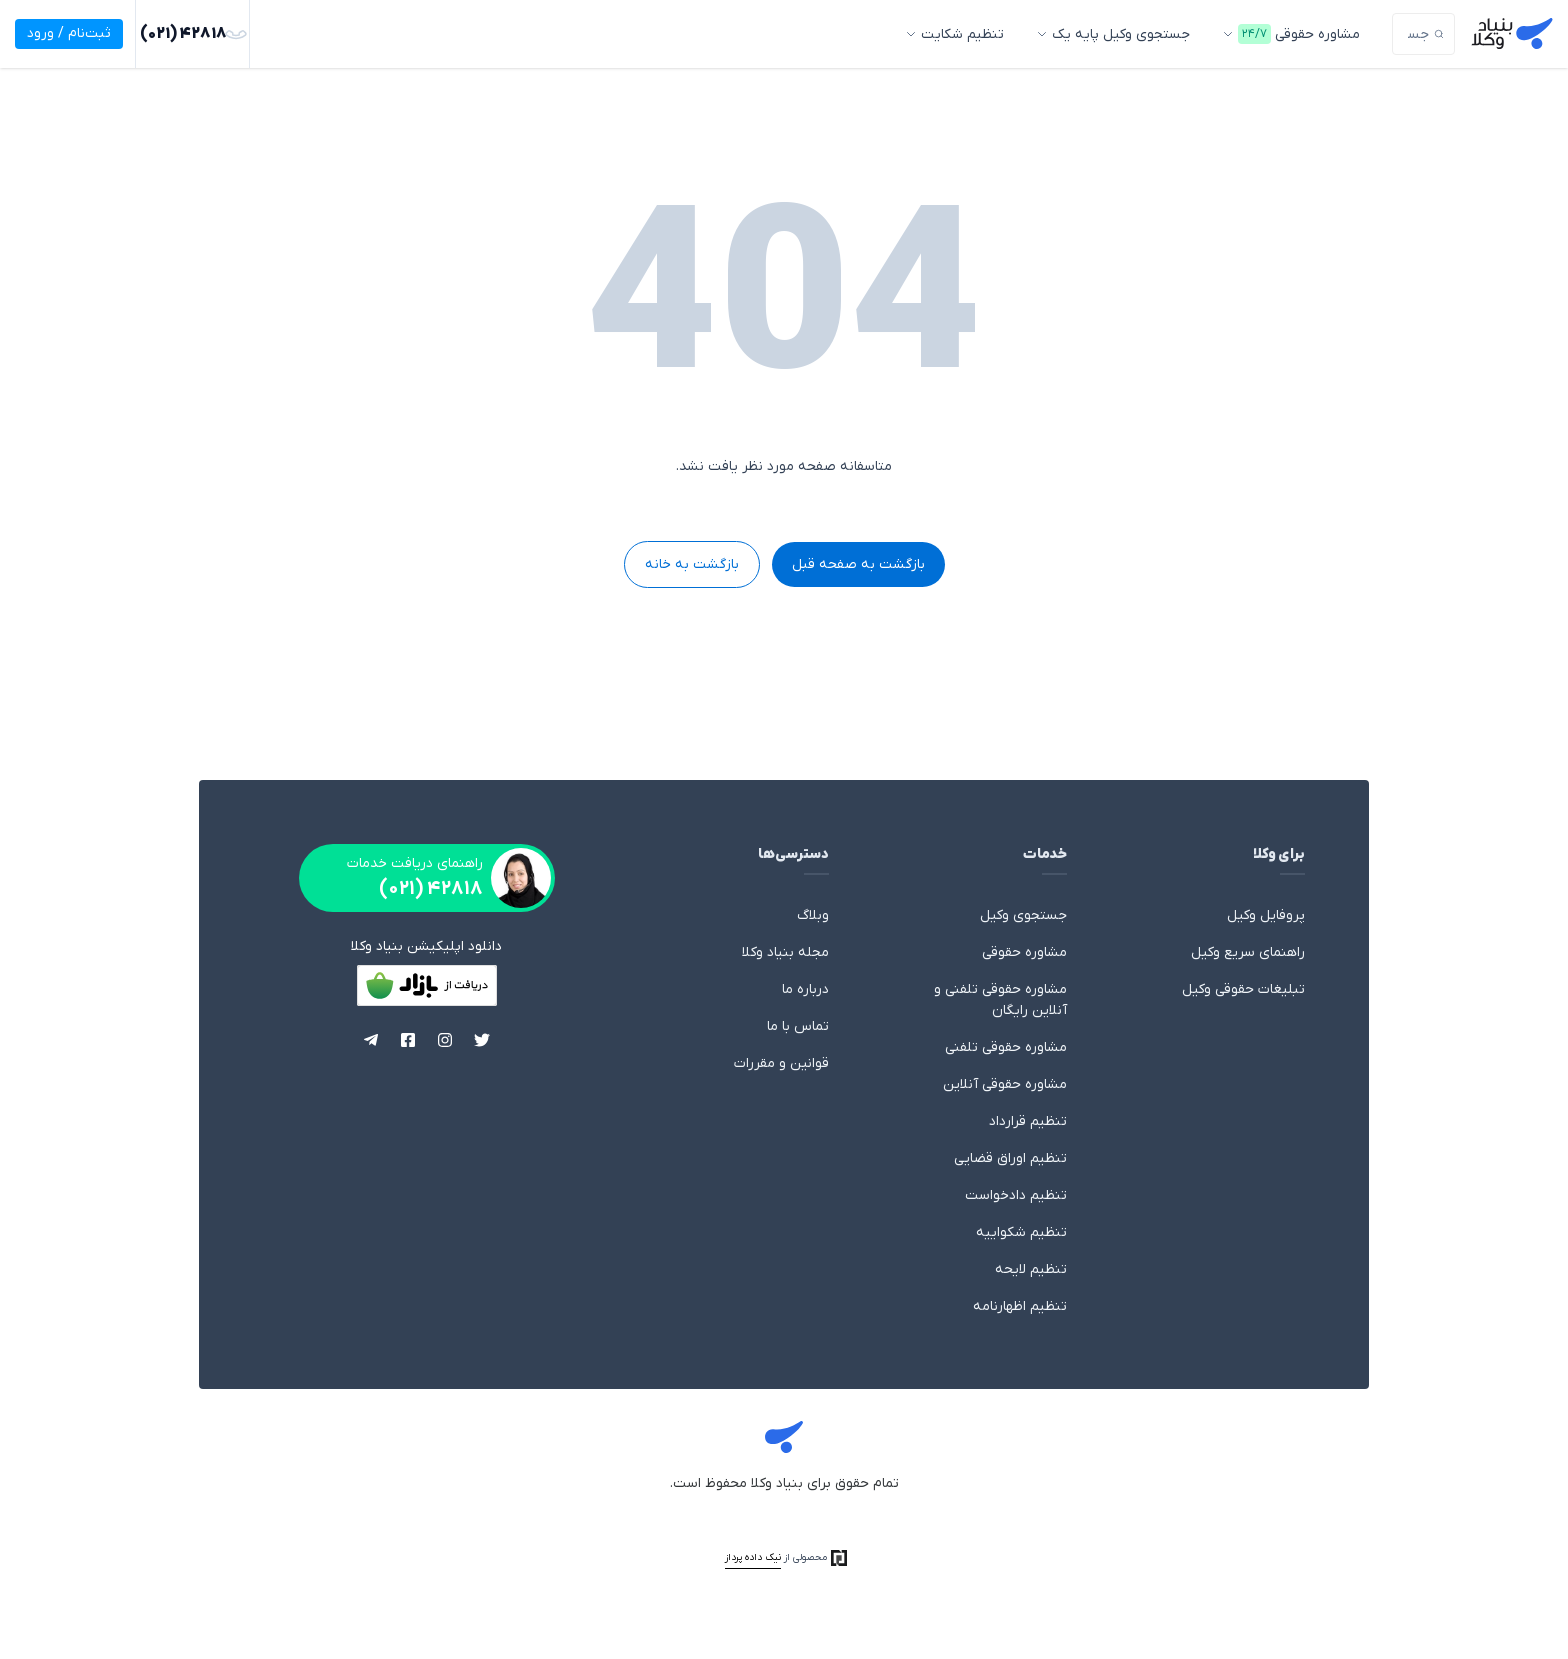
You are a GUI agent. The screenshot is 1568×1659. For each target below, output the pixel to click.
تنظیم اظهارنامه (1020, 1306)
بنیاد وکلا (784, 1440)
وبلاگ (813, 915)
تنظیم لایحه (1031, 1269)
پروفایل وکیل (1266, 915)
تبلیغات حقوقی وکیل (1243, 989)
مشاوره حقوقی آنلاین (1005, 1084)
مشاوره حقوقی (1024, 952)
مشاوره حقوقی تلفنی (1006, 1047)
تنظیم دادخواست (1016, 1195)
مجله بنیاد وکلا (785, 952)
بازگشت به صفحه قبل (858, 564)
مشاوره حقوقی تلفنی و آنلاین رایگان (1000, 1000)
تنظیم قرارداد (1028, 1121)
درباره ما (805, 989)
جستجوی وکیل (1023, 915)
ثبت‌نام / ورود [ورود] (69, 33)
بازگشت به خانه (692, 564)
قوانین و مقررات (781, 1063)
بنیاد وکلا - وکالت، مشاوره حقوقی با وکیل (1512, 34)
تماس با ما (798, 1026)
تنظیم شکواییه (1021, 1232)
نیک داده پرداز (753, 1557)
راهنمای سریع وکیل (1248, 952)
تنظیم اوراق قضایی (1010, 1158)
